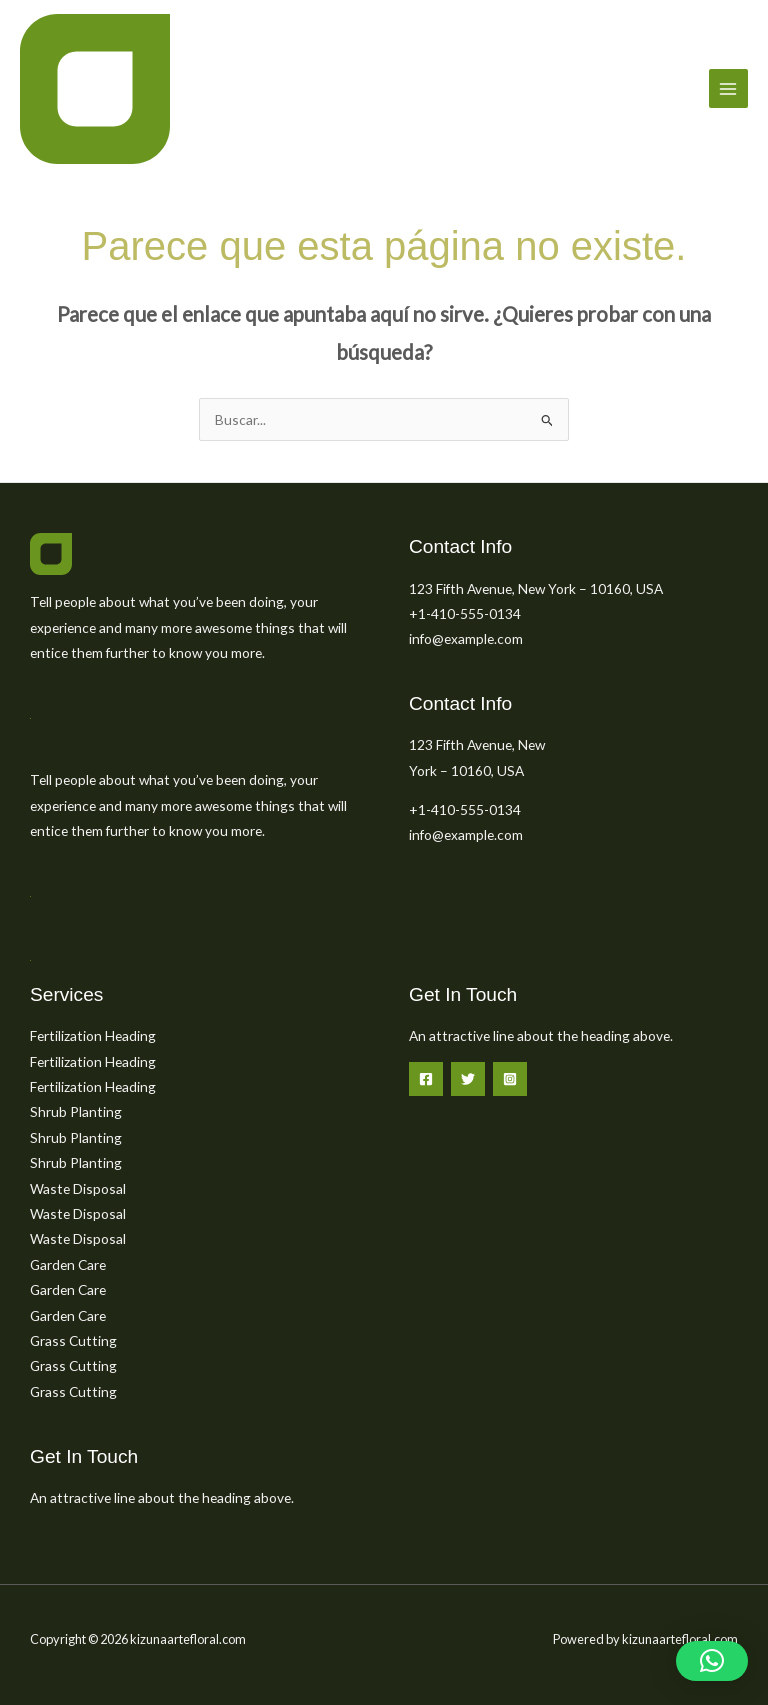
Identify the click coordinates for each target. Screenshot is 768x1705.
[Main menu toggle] (728, 88)
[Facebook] (426, 1079)
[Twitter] (468, 1079)
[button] (712, 1661)
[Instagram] (510, 1079)
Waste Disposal (78, 1188)
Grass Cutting (73, 1340)
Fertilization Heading (93, 1035)
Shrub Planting (76, 1111)
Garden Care (68, 1264)
